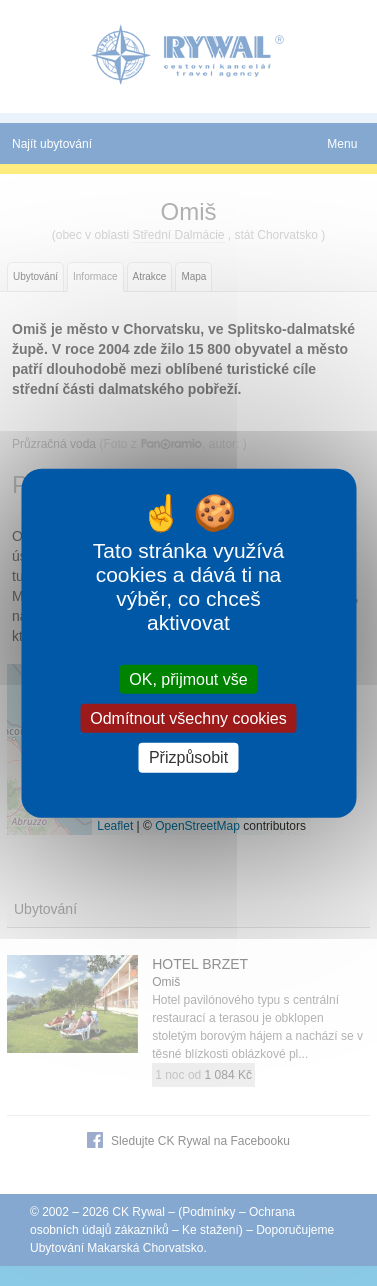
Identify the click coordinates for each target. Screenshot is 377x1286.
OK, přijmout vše (188, 679)
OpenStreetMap (197, 826)
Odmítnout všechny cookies (188, 718)
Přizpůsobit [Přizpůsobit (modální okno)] (188, 757)
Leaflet (115, 826)
